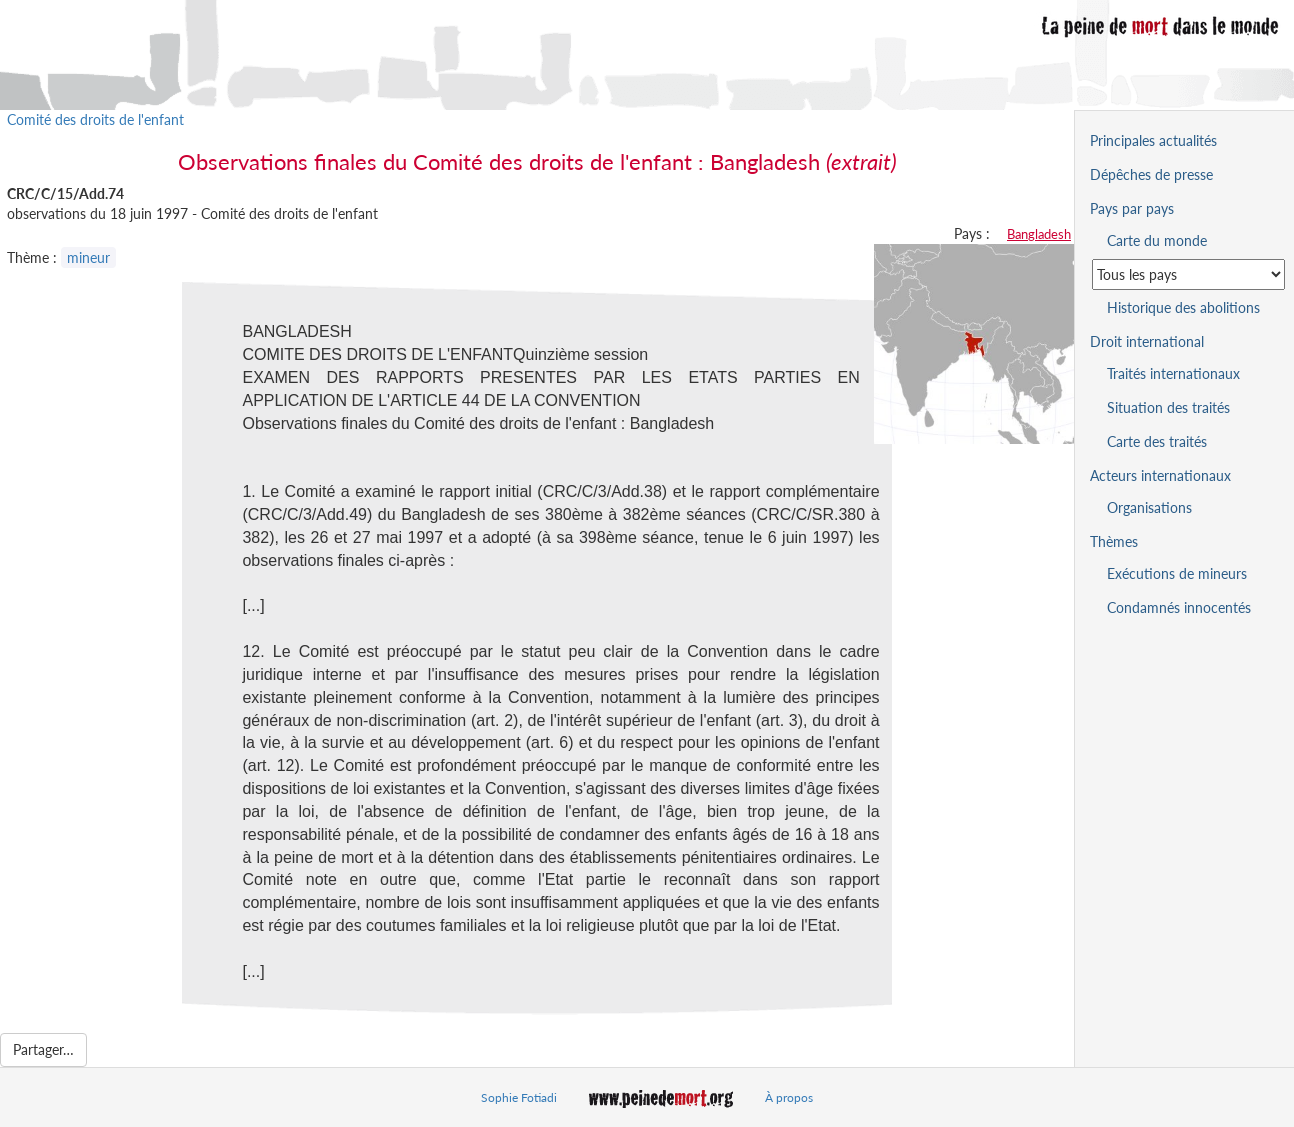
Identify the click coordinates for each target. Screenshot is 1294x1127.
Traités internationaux (1173, 373)
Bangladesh (1039, 234)
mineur (88, 257)
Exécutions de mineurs (1177, 573)
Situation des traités (1168, 407)
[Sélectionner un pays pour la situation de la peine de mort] (1188, 274)
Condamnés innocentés (1179, 607)
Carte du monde (1157, 240)
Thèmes (1114, 541)
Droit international (1147, 341)
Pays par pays (1132, 208)
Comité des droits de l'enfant (95, 119)
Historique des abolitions (1183, 307)
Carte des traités (1157, 441)
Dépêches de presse (1151, 174)
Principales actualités (1153, 140)
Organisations (1149, 507)
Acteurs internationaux (1160, 475)
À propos (789, 1097)
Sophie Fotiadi (519, 1097)
